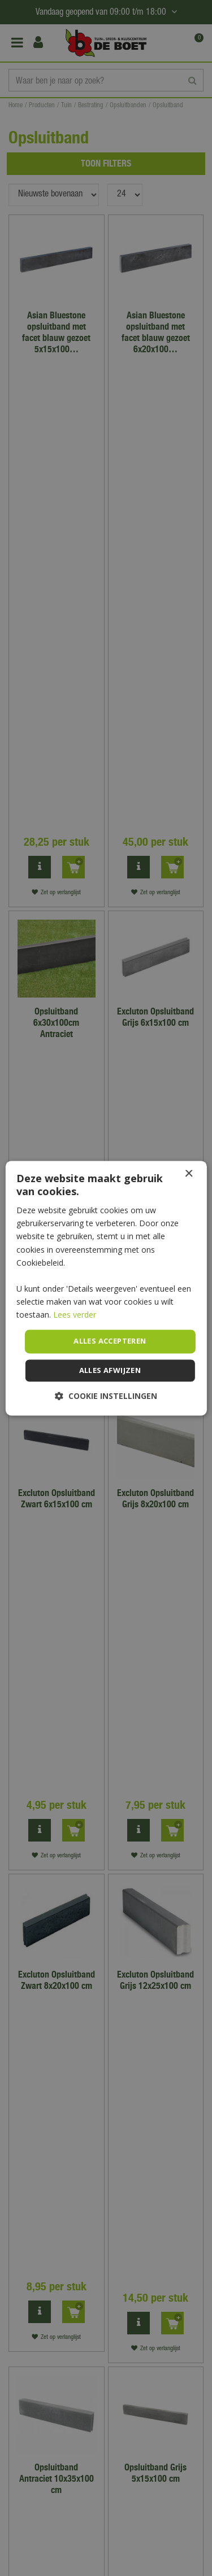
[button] (106, 1395)
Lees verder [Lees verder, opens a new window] (74, 1314)
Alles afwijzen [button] (110, 1370)
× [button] (188, 1174)
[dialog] (106, 1288)
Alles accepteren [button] (109, 1341)
